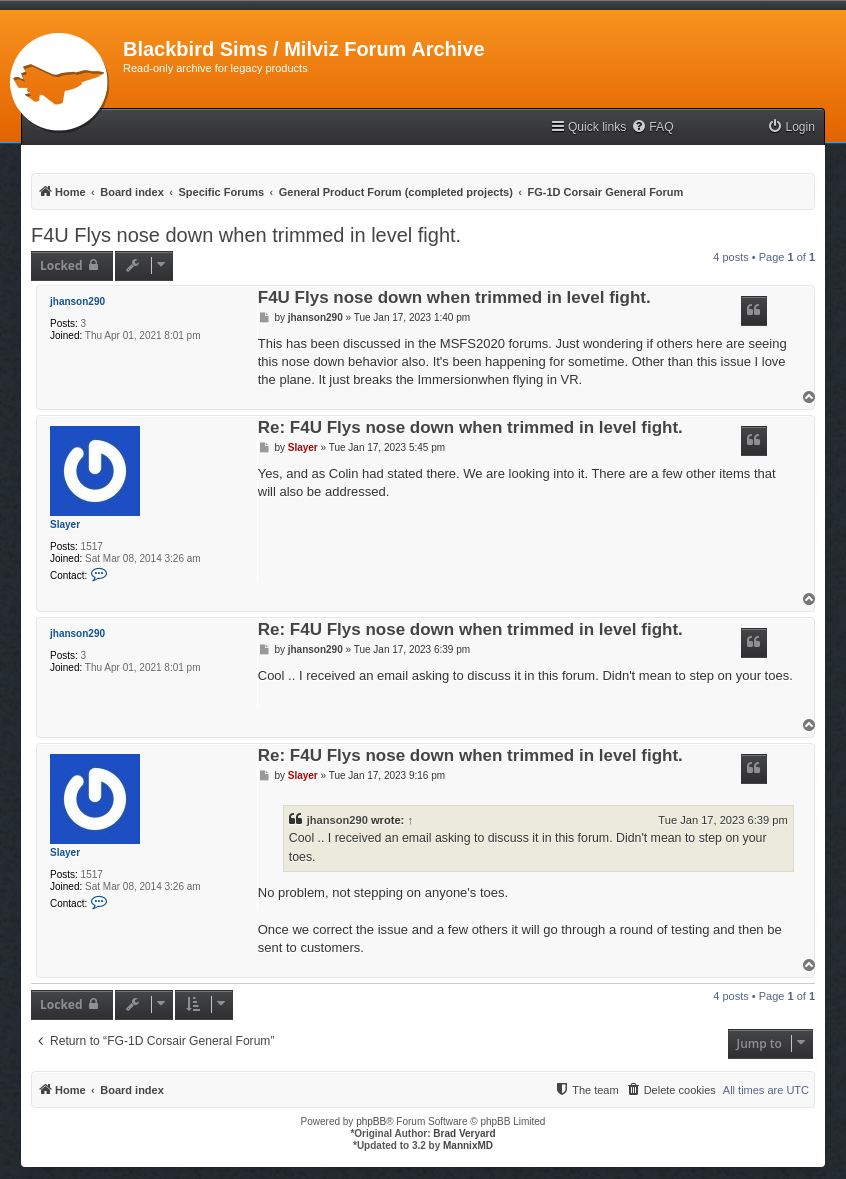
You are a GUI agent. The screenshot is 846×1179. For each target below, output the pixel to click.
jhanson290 (77, 301)
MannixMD (468, 1145)
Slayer (65, 524)
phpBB (371, 1121)
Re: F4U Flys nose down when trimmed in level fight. (470, 428)
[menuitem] (652, 127)
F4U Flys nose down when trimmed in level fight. (246, 235)
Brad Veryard (464, 1133)
